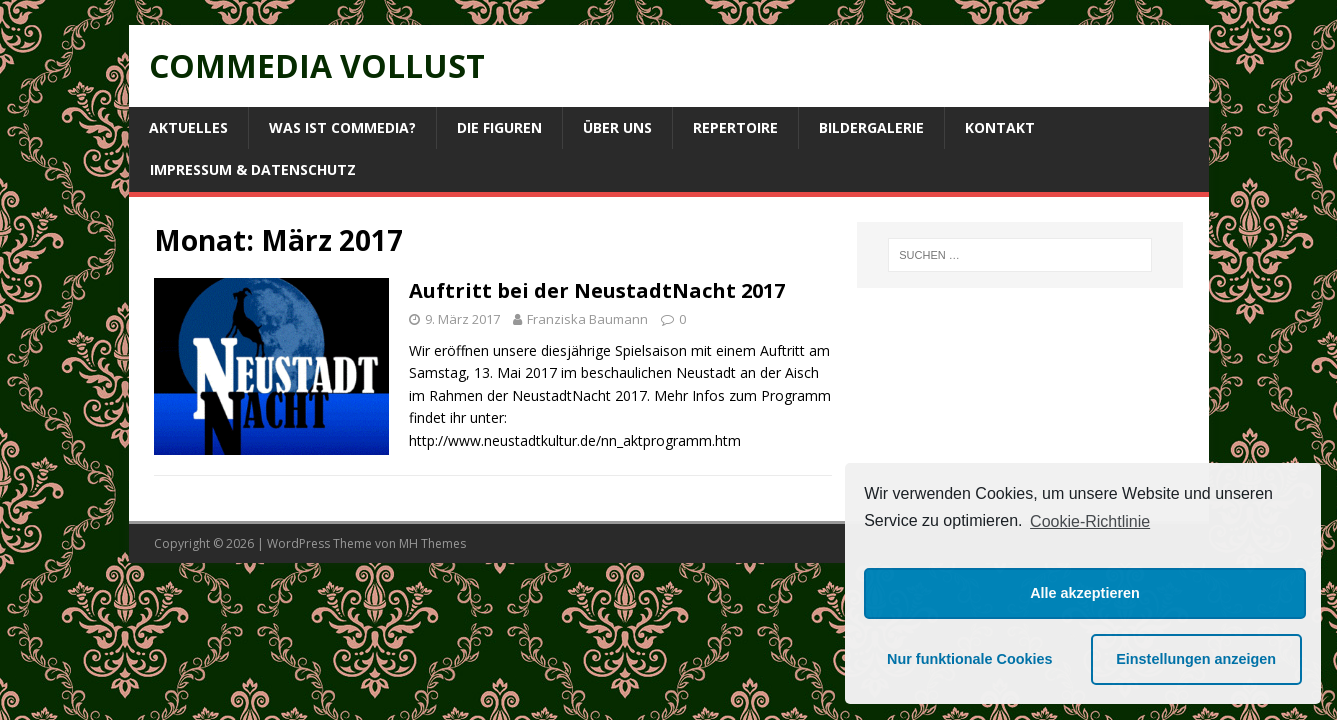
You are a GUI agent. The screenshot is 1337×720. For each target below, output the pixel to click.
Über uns (617, 127)
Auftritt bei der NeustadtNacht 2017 (597, 290)
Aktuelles (188, 127)
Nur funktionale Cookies (970, 659)
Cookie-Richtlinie (1090, 521)
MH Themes (432, 543)
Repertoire (735, 127)
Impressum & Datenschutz (253, 169)
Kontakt (1000, 127)
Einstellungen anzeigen (1196, 659)
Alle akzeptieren (1085, 593)
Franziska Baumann (587, 319)
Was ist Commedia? (342, 127)
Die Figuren (499, 127)
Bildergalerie (871, 127)
